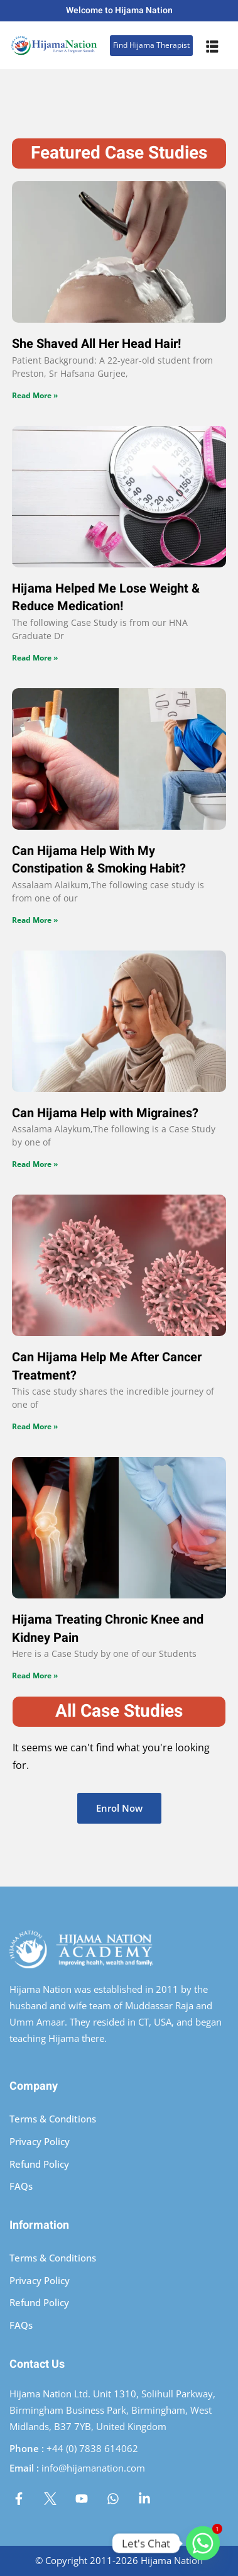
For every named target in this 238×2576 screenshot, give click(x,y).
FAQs (21, 2186)
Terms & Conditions (52, 2118)
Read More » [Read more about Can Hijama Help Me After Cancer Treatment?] (35, 1426)
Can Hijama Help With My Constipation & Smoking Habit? (99, 860)
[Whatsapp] (203, 2543)
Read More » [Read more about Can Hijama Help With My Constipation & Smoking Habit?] (35, 920)
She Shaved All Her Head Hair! (96, 344)
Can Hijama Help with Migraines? (105, 1113)
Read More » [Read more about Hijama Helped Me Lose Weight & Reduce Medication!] (35, 657)
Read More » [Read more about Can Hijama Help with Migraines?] (35, 1164)
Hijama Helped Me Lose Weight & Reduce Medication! (106, 597)
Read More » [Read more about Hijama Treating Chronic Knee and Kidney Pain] (35, 1675)
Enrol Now (119, 1808)
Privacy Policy (39, 2141)
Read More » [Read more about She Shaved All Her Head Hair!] (35, 395)
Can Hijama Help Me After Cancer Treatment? (107, 1366)
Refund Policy (39, 2164)
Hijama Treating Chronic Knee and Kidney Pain (107, 1628)
